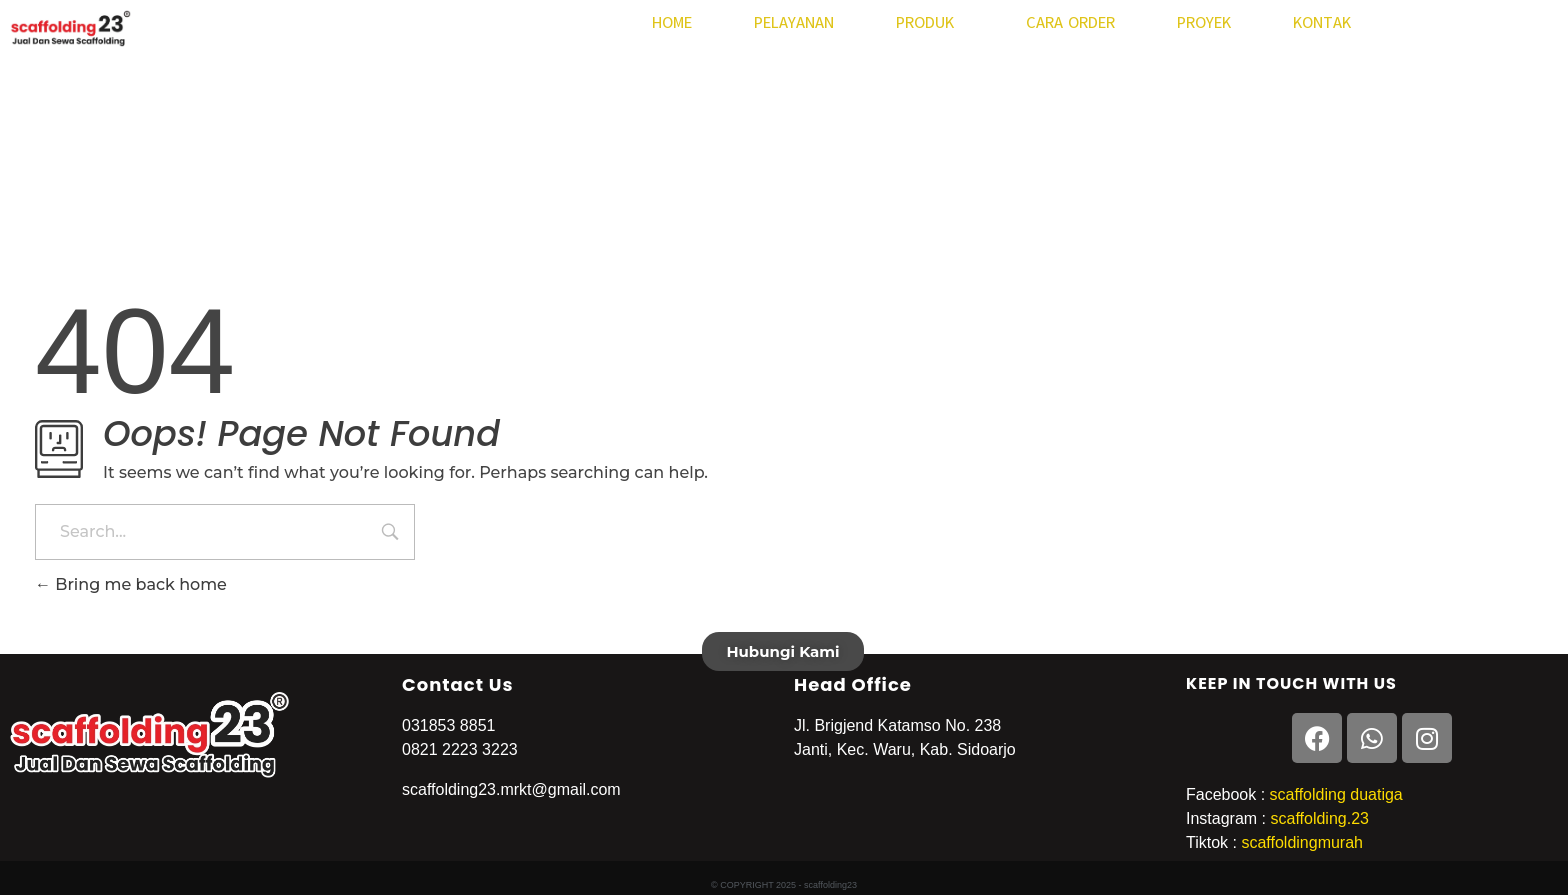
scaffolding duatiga (1334, 794)
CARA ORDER (1070, 23)
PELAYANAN (794, 23)
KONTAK (1322, 23)
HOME (672, 23)
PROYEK (1204, 23)
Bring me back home (131, 584)
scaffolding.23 (1319, 818)
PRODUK (930, 23)
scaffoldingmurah (1302, 842)
